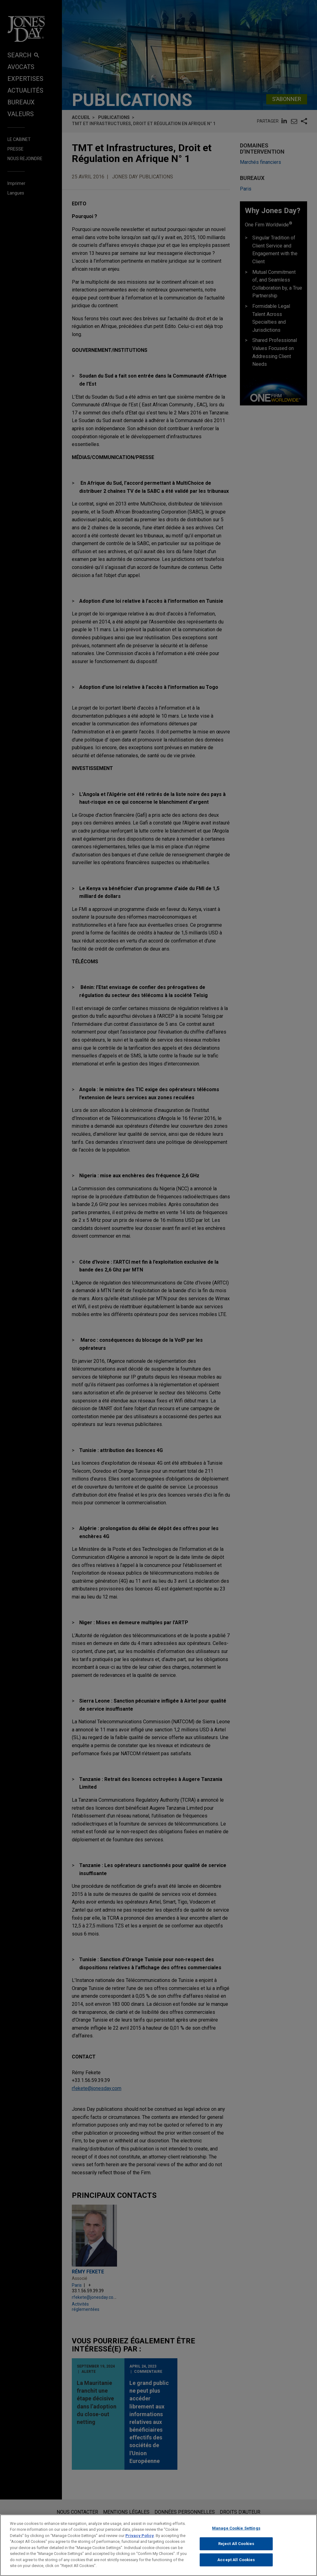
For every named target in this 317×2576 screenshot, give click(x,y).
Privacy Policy (139, 2541)
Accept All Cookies (236, 2565)
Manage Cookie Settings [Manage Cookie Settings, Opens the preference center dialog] (236, 2533)
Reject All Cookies (236, 2549)
